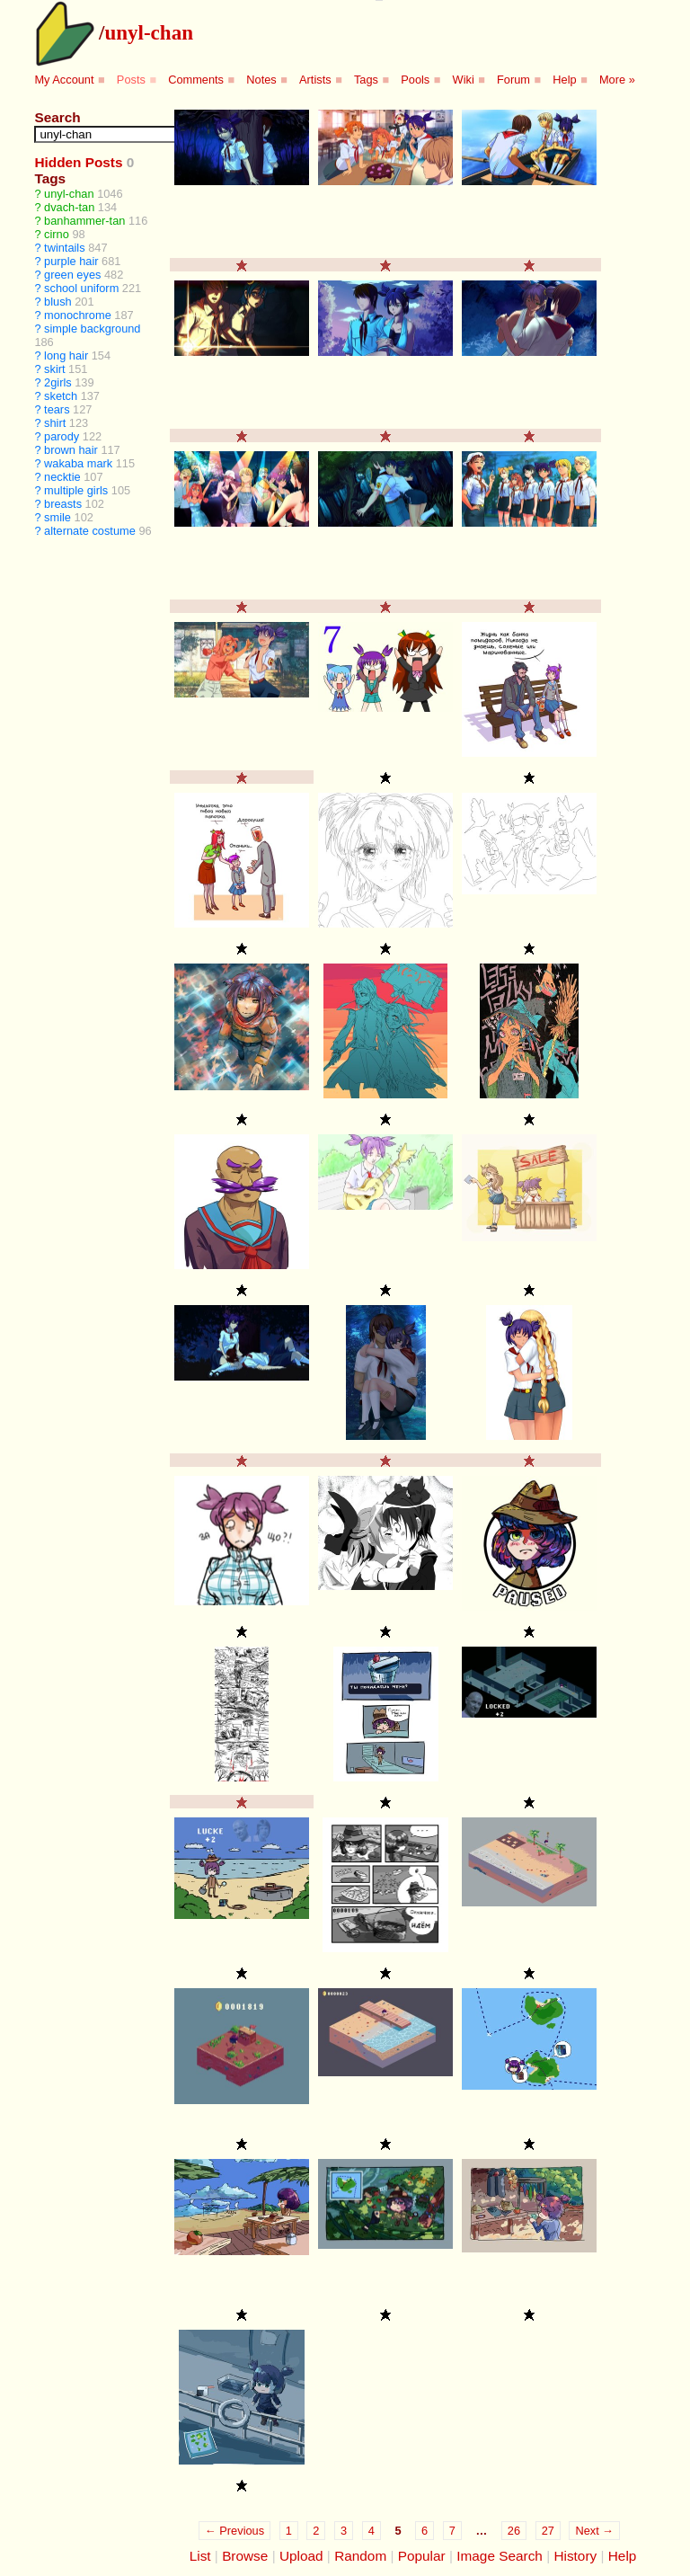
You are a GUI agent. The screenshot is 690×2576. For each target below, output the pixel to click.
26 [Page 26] (514, 2530)
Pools (415, 79)
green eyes (72, 274)
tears (56, 409)
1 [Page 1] (289, 2530)
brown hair (71, 450)
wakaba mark (78, 463)
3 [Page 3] (344, 2530)
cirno (56, 234)
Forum (513, 79)
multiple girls (76, 490)
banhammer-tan (84, 220)
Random (360, 2555)
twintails (64, 247)
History (575, 2555)
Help (564, 79)
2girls (58, 382)
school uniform (81, 288)
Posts (131, 79)
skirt (54, 369)
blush (58, 301)
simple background (92, 328)
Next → (594, 2530)
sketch (60, 396)
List (200, 2555)
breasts (63, 504)
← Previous (234, 2530)
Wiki (463, 79)
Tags (366, 79)
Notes (261, 79)
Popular (422, 2555)
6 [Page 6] (424, 2530)
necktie (62, 477)
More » (617, 79)
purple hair (71, 261)
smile (57, 517)
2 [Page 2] (316, 2530)
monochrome (77, 315)
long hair (66, 355)
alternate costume (90, 530)
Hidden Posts (78, 162)
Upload (301, 2555)
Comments (196, 79)
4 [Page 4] (371, 2530)
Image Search (499, 2555)
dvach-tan (69, 207)
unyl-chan (148, 32)
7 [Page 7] (452, 2530)
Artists (315, 79)
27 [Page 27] (548, 2530)
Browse (245, 2555)
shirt (55, 423)
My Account (63, 79)
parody (61, 436)
